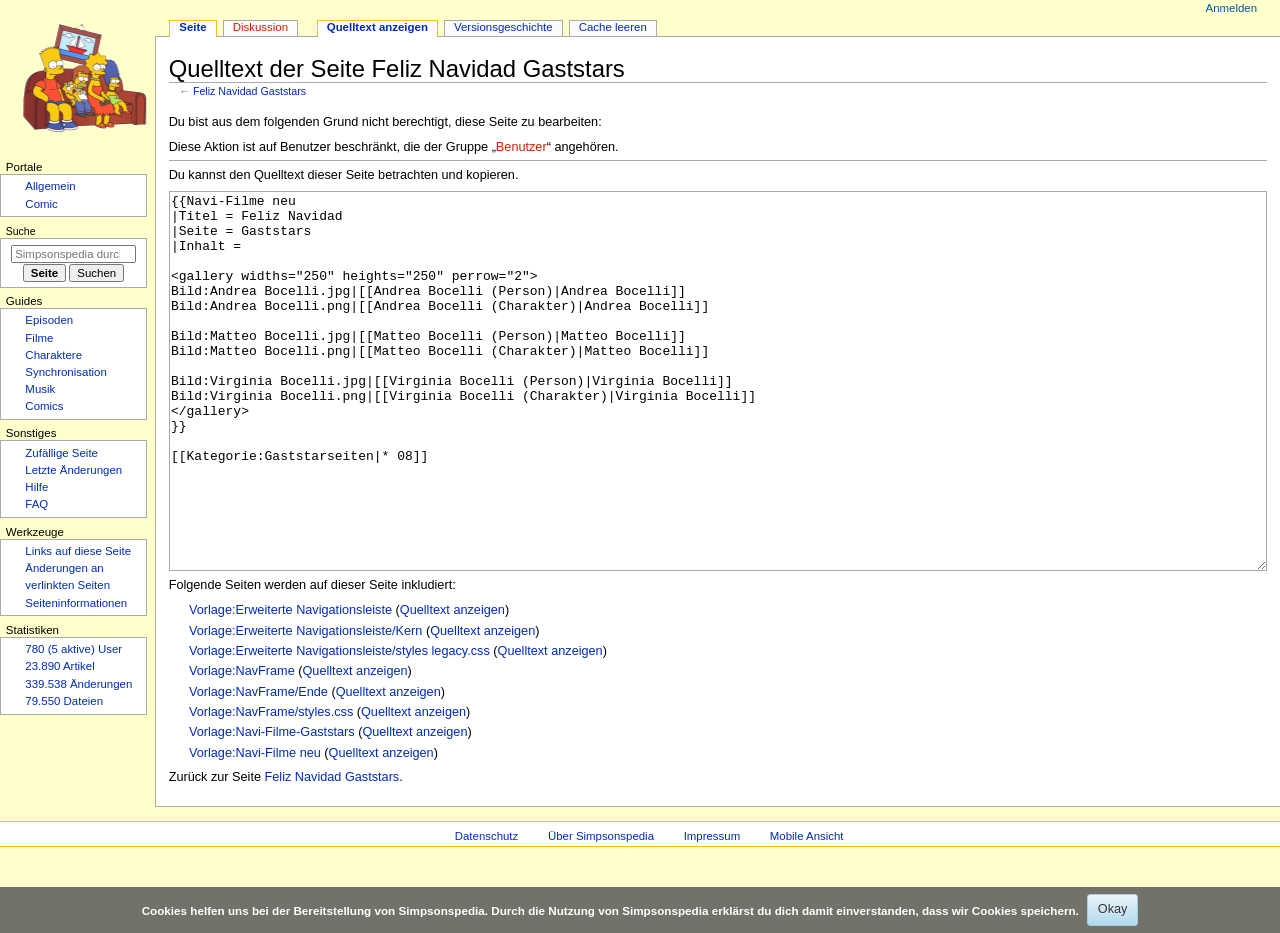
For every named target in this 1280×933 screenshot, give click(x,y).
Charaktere (53, 355)
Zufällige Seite (61, 453)
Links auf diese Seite (78, 551)
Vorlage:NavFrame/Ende (258, 767)
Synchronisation (66, 372)
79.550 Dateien (64, 701)
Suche (21, 231)
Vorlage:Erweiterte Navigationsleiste (290, 685)
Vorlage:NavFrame (242, 746)
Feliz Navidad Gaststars (249, 91)
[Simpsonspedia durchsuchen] (73, 254)
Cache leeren (613, 27)
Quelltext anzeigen (452, 685)
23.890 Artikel (59, 666)
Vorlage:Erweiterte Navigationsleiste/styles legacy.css (339, 726)
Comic (41, 204)
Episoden (49, 320)
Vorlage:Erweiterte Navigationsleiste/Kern (305, 706)
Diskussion (260, 27)
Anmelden (1232, 8)
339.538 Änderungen (78, 684)
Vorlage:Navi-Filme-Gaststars (272, 807)
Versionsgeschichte (503, 27)
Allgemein (50, 186)
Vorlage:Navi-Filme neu (255, 828)
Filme (39, 338)
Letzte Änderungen (73, 470)
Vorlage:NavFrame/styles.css (271, 787)
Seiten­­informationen (76, 603)
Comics (44, 406)
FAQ (36, 504)
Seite (192, 27)
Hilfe (36, 487)
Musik (40, 389)
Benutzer (521, 147)
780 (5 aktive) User (73, 649)
